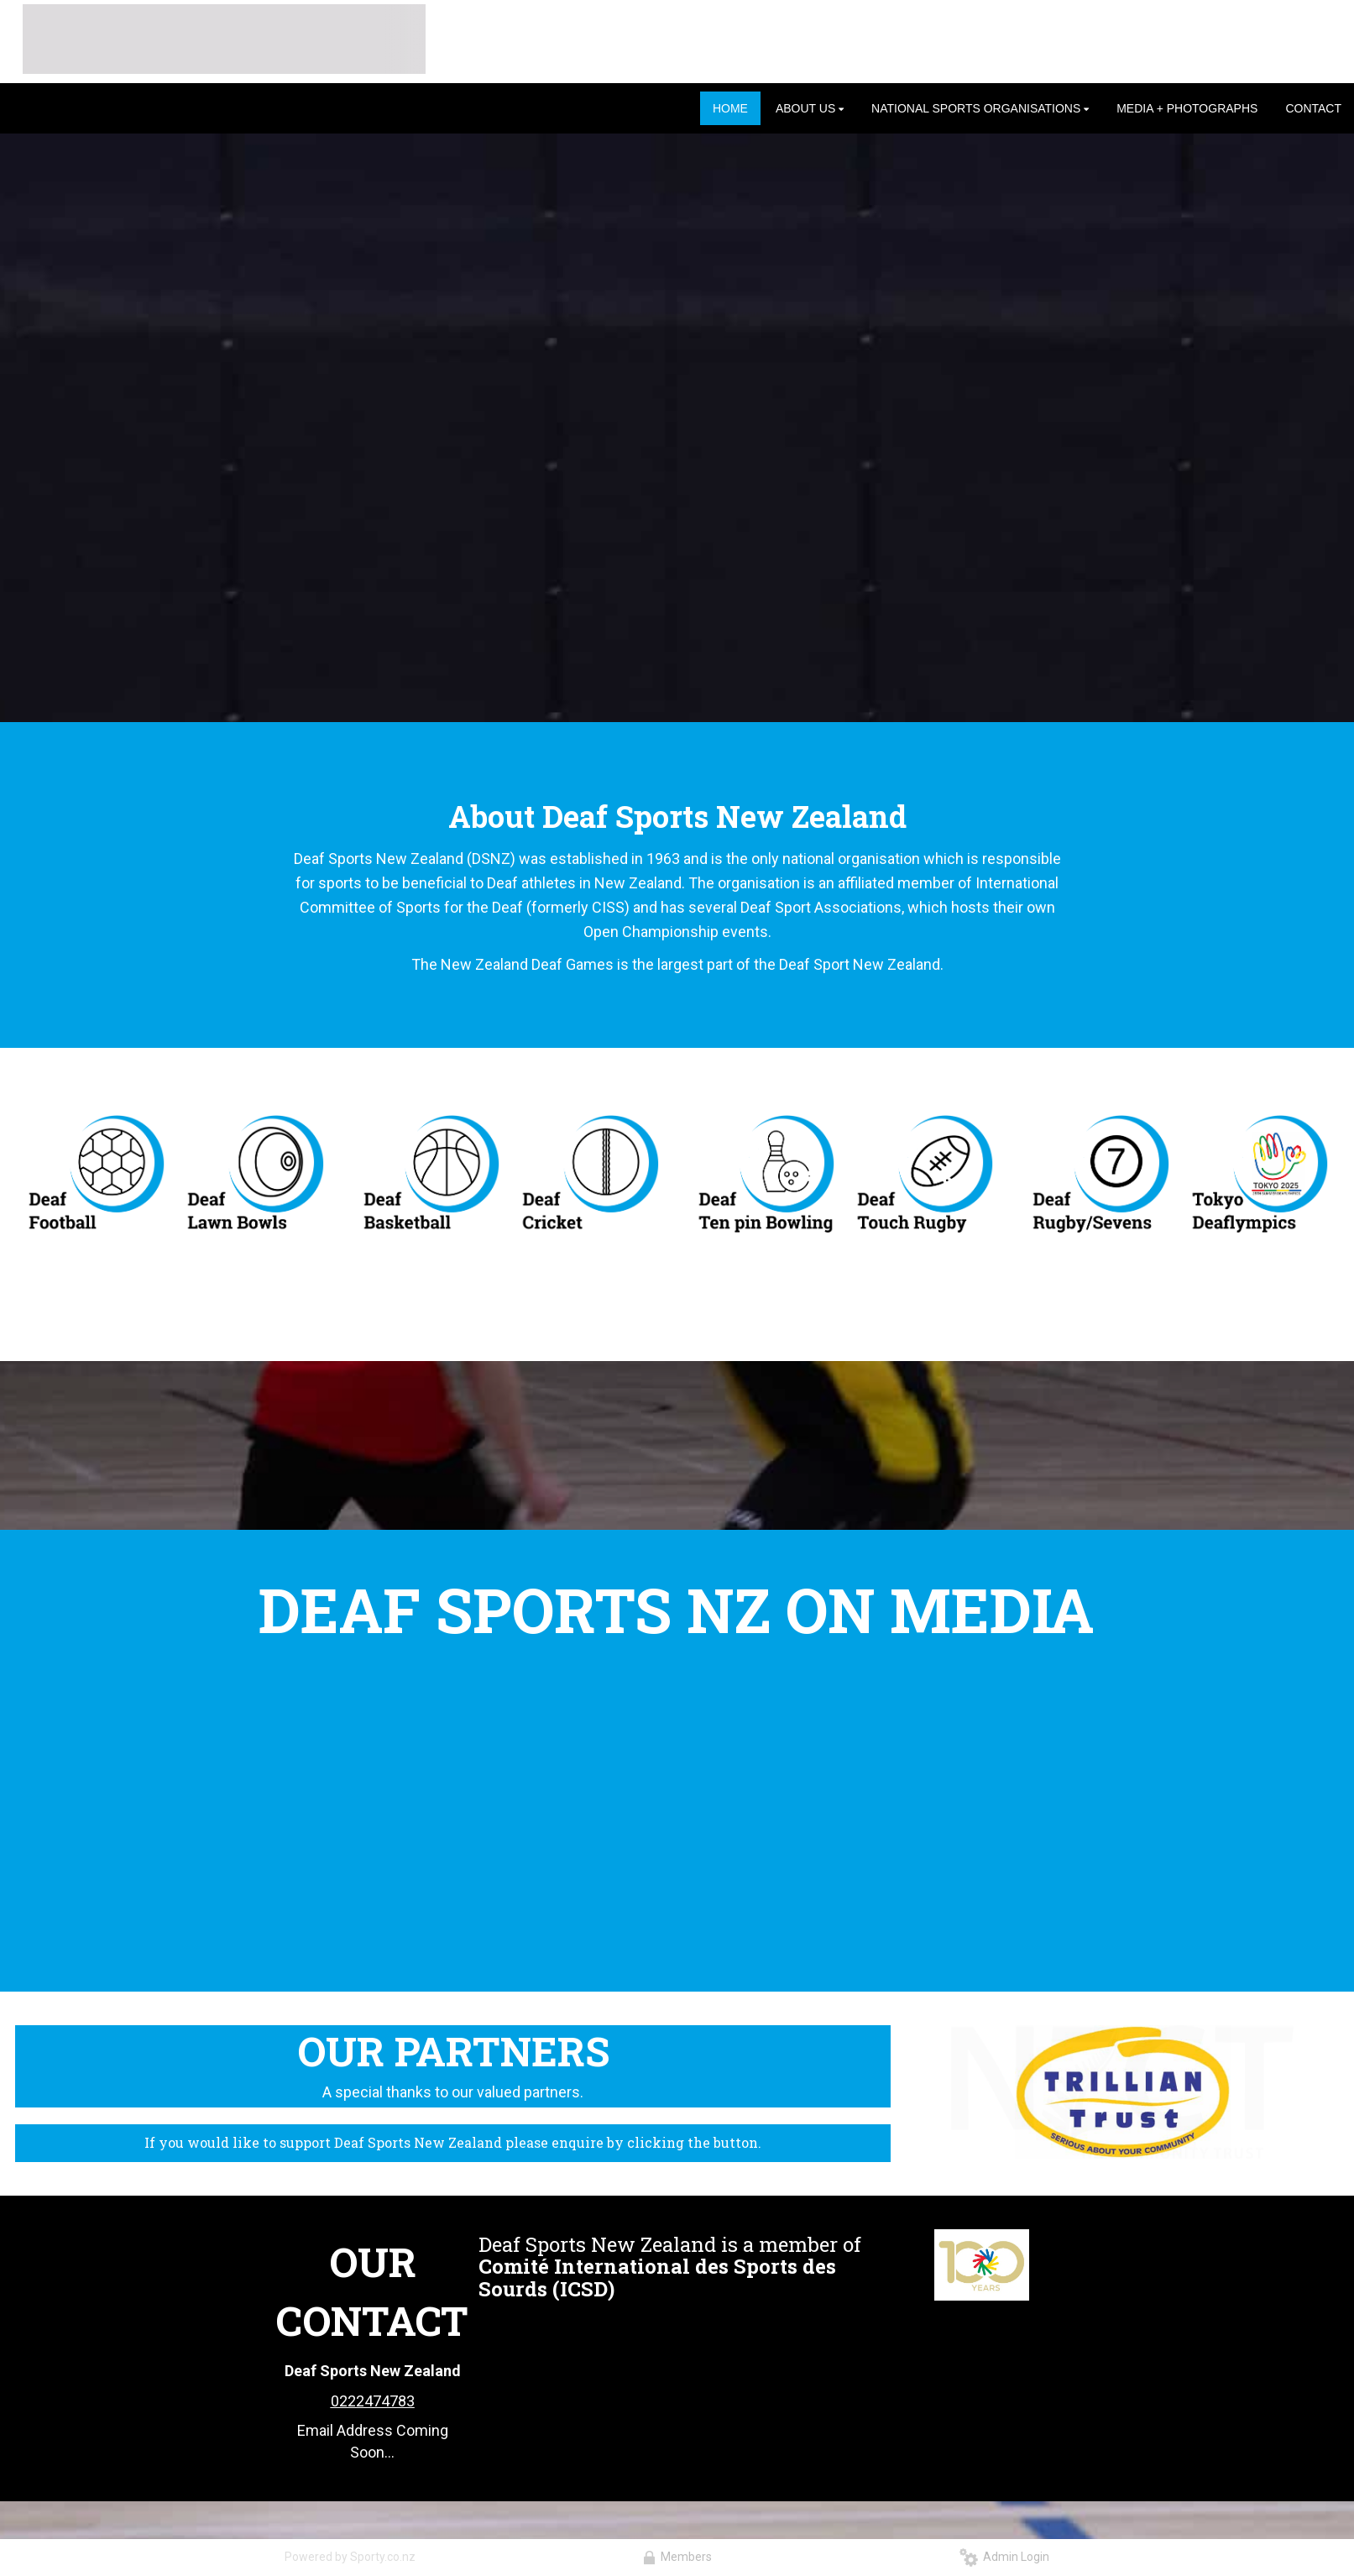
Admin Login (1004, 2556)
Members (677, 2556)
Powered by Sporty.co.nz (350, 2556)
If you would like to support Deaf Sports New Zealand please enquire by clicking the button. (452, 2142)
